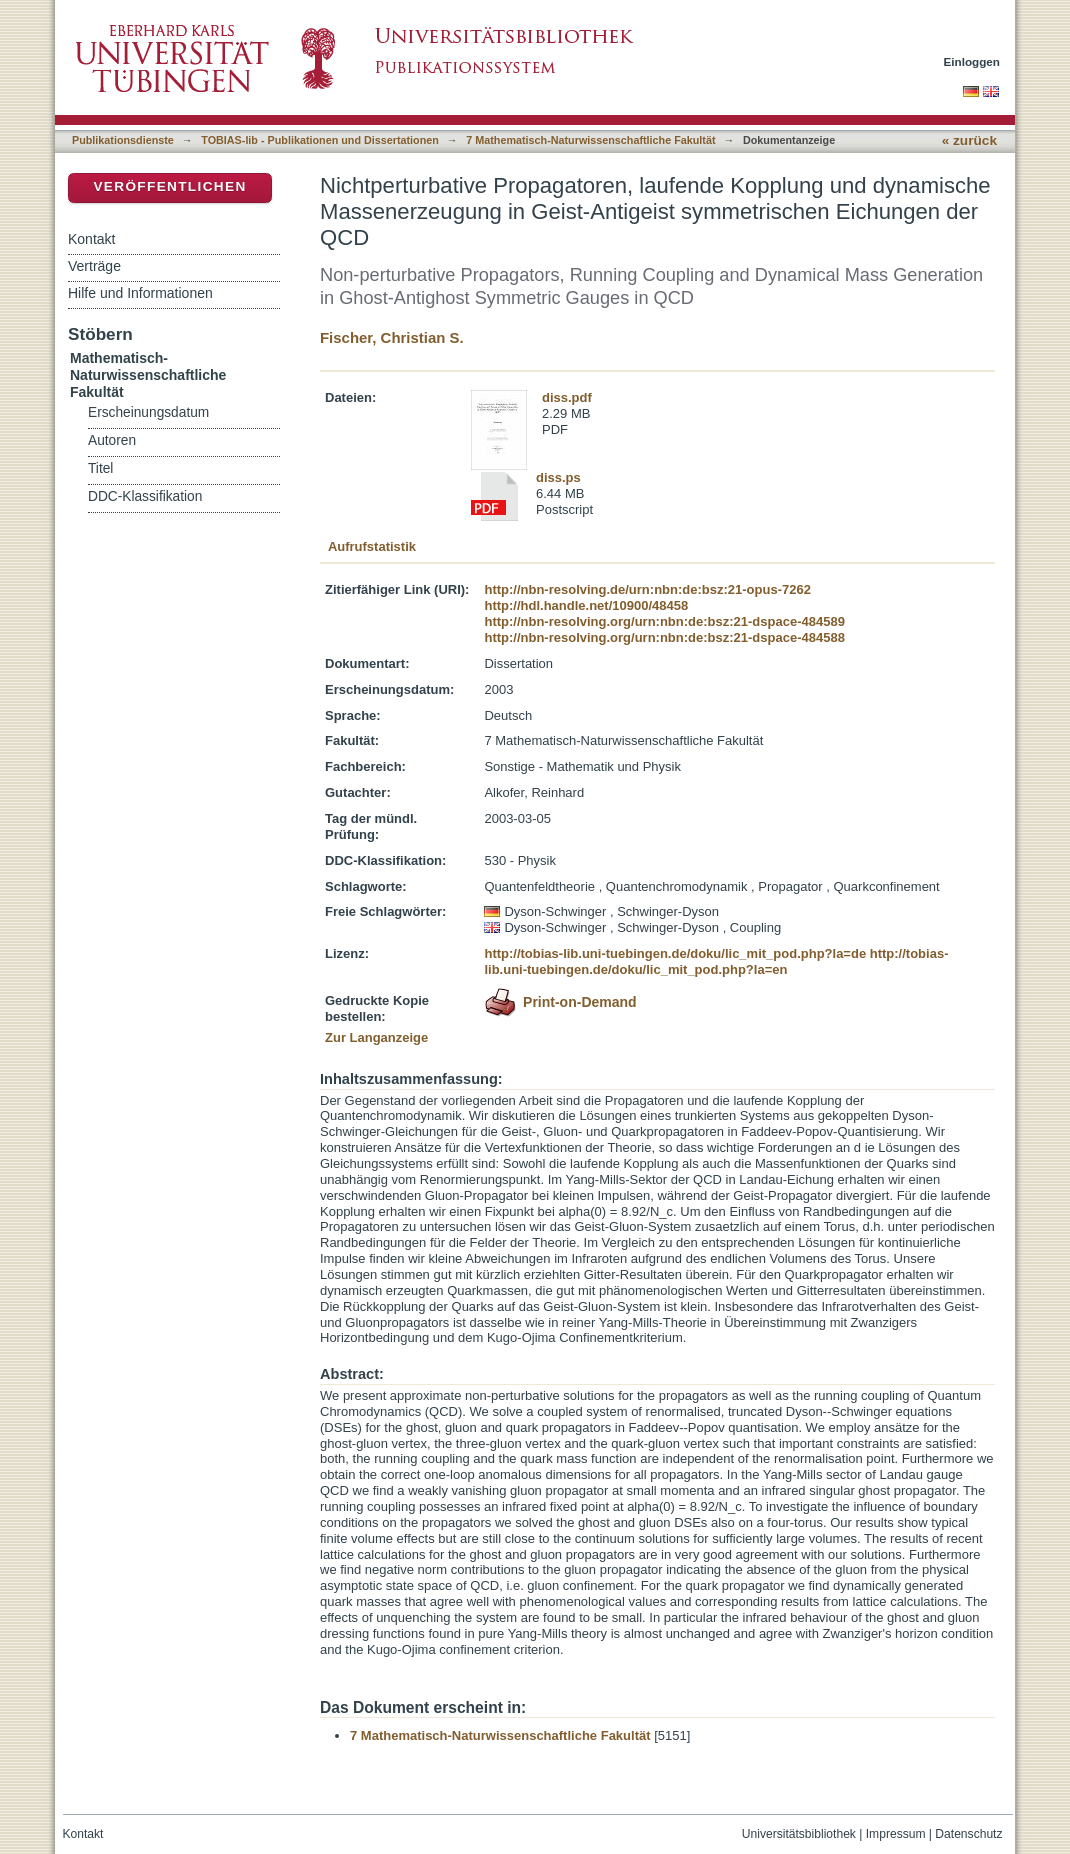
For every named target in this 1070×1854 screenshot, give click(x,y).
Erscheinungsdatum (148, 412)
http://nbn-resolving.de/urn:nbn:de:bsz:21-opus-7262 (647, 589)
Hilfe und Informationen (140, 293)
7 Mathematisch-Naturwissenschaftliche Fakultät (590, 140)
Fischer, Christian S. (392, 337)
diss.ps (558, 477)
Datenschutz (968, 1834)
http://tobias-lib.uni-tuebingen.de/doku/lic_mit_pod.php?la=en (716, 961)
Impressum (896, 1834)
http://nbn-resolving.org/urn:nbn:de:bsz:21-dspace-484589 (664, 621)
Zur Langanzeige (376, 1037)
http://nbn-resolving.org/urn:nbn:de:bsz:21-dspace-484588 (664, 637)
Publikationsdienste (123, 140)
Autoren (112, 440)
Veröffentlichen (169, 186)
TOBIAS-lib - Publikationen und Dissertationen (320, 140)
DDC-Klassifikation (145, 496)
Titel (100, 468)
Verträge (94, 266)
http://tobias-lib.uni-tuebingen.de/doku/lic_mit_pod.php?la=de (675, 953)
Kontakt (91, 239)
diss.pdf (567, 397)
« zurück (969, 140)
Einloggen (972, 61)
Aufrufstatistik (372, 546)
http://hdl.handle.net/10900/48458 (586, 605)
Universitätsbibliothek (799, 1834)
